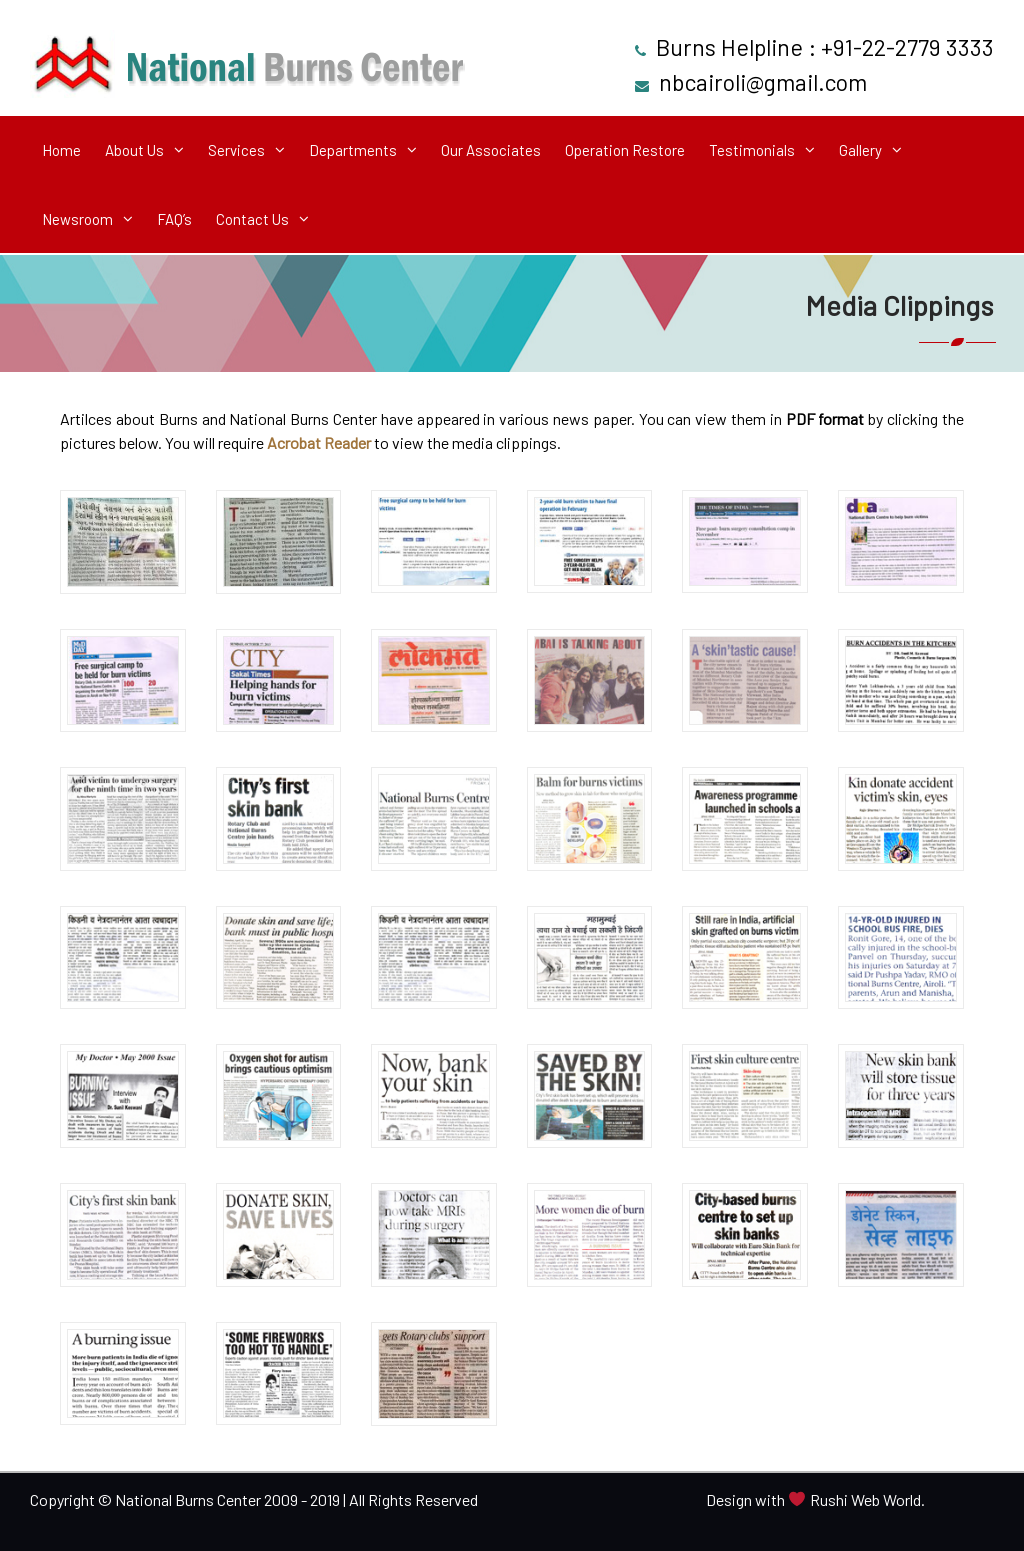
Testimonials (752, 150)
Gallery (860, 150)
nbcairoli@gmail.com (763, 82)
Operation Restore (625, 150)
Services (236, 150)
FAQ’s (174, 219)
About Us (134, 150)
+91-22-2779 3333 (907, 47)
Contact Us (252, 219)
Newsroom (77, 219)
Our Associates (491, 150)
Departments (353, 150)
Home (61, 150)
